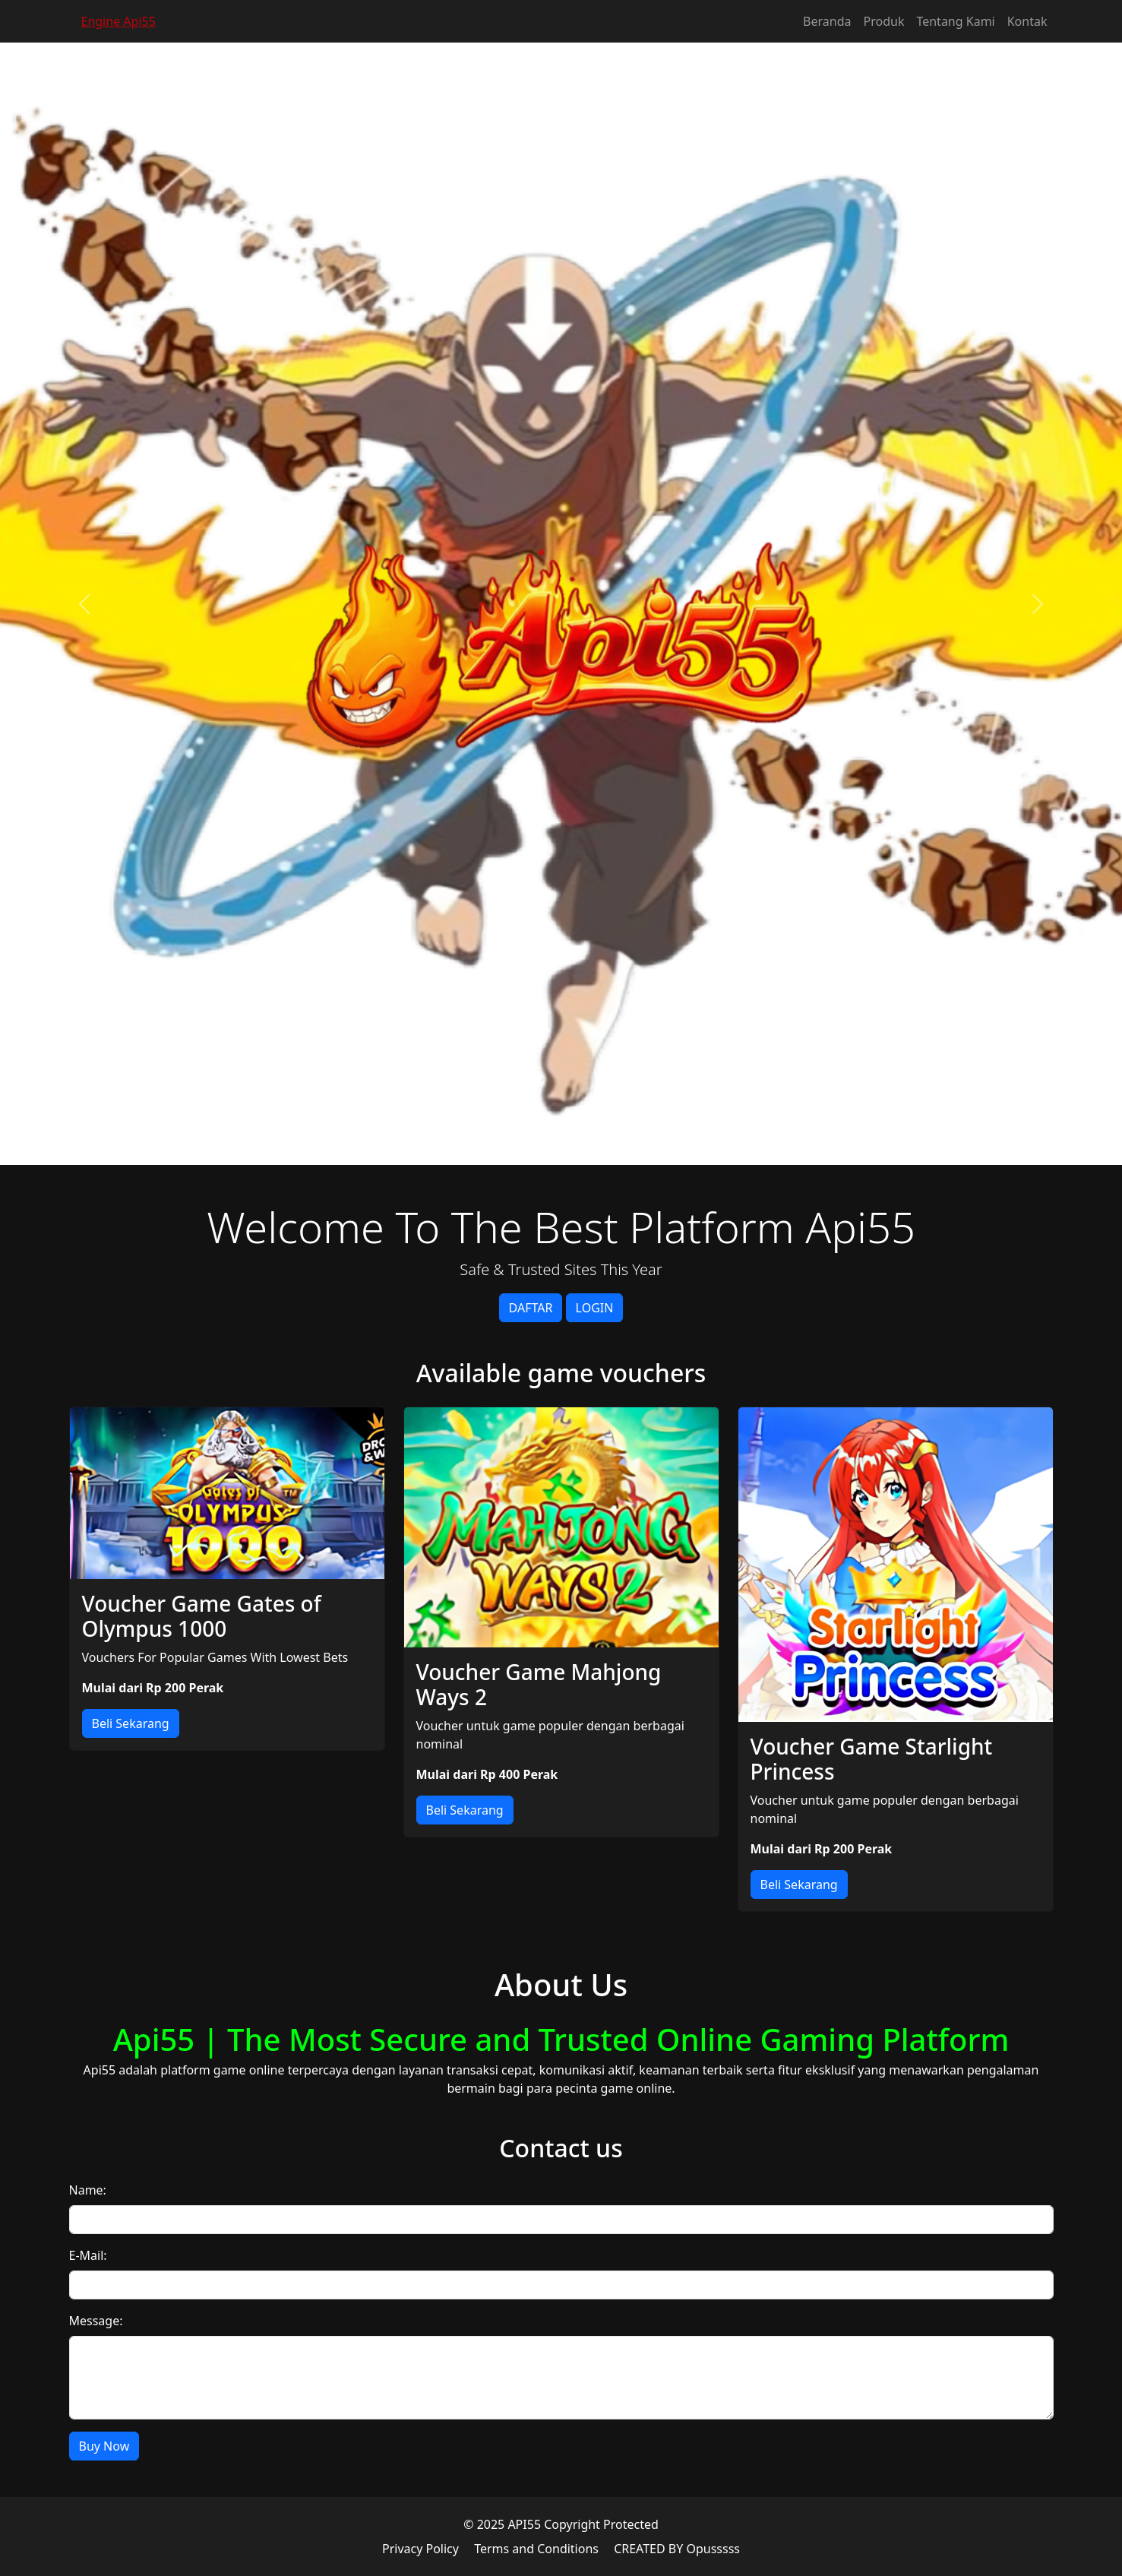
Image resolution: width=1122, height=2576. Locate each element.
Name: (87, 2190)
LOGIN (595, 1307)
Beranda (827, 21)
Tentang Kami (955, 21)
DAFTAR (531, 1307)
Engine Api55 (118, 21)
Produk (884, 21)
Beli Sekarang (130, 1723)
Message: (96, 2320)
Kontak (1027, 21)
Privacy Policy (420, 2548)
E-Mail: (88, 2255)
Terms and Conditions (536, 2548)
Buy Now (104, 2446)
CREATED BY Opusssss (677, 2548)
